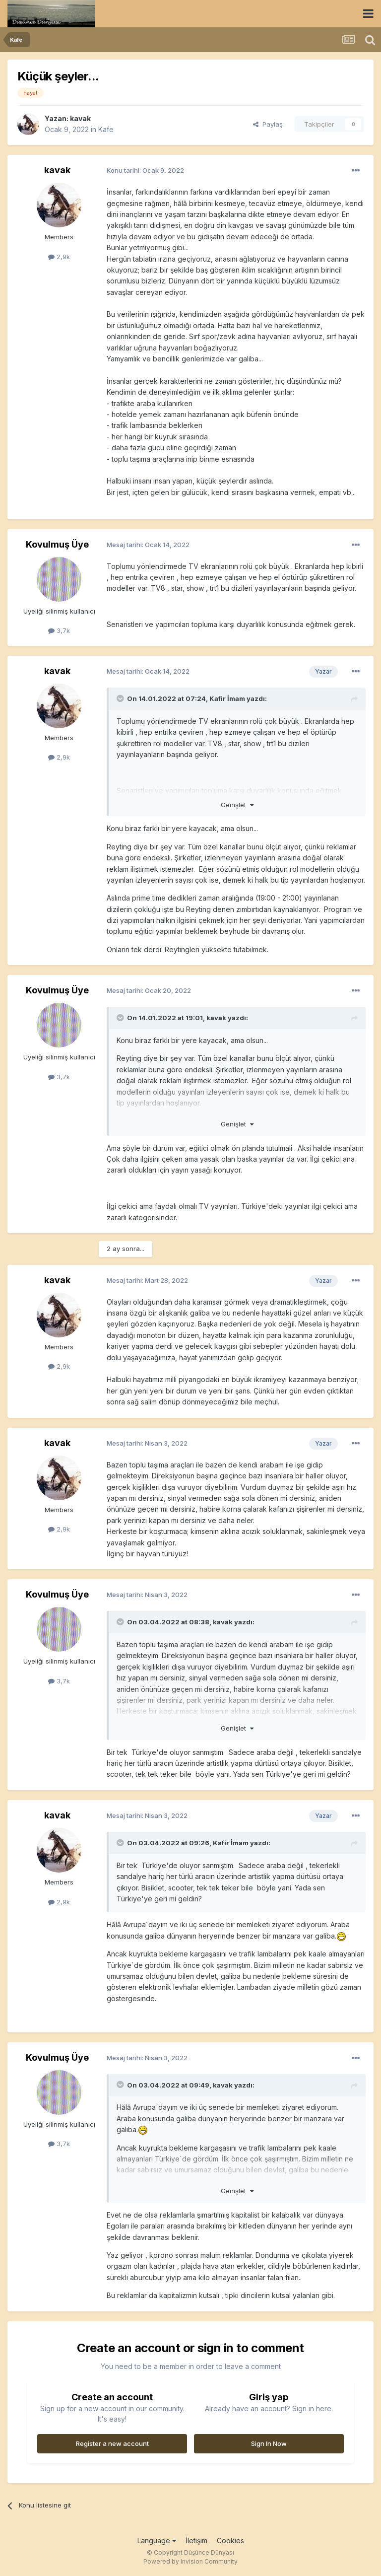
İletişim (196, 2540)
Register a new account (112, 2443)
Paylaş (268, 124)
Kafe (106, 129)
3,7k (59, 630)
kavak (80, 118)
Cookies (230, 2540)
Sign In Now (269, 2443)
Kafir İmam (227, 698)
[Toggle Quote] (121, 698)
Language (156, 2540)
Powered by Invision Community (190, 2561)
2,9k (59, 257)
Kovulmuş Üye (57, 544)
